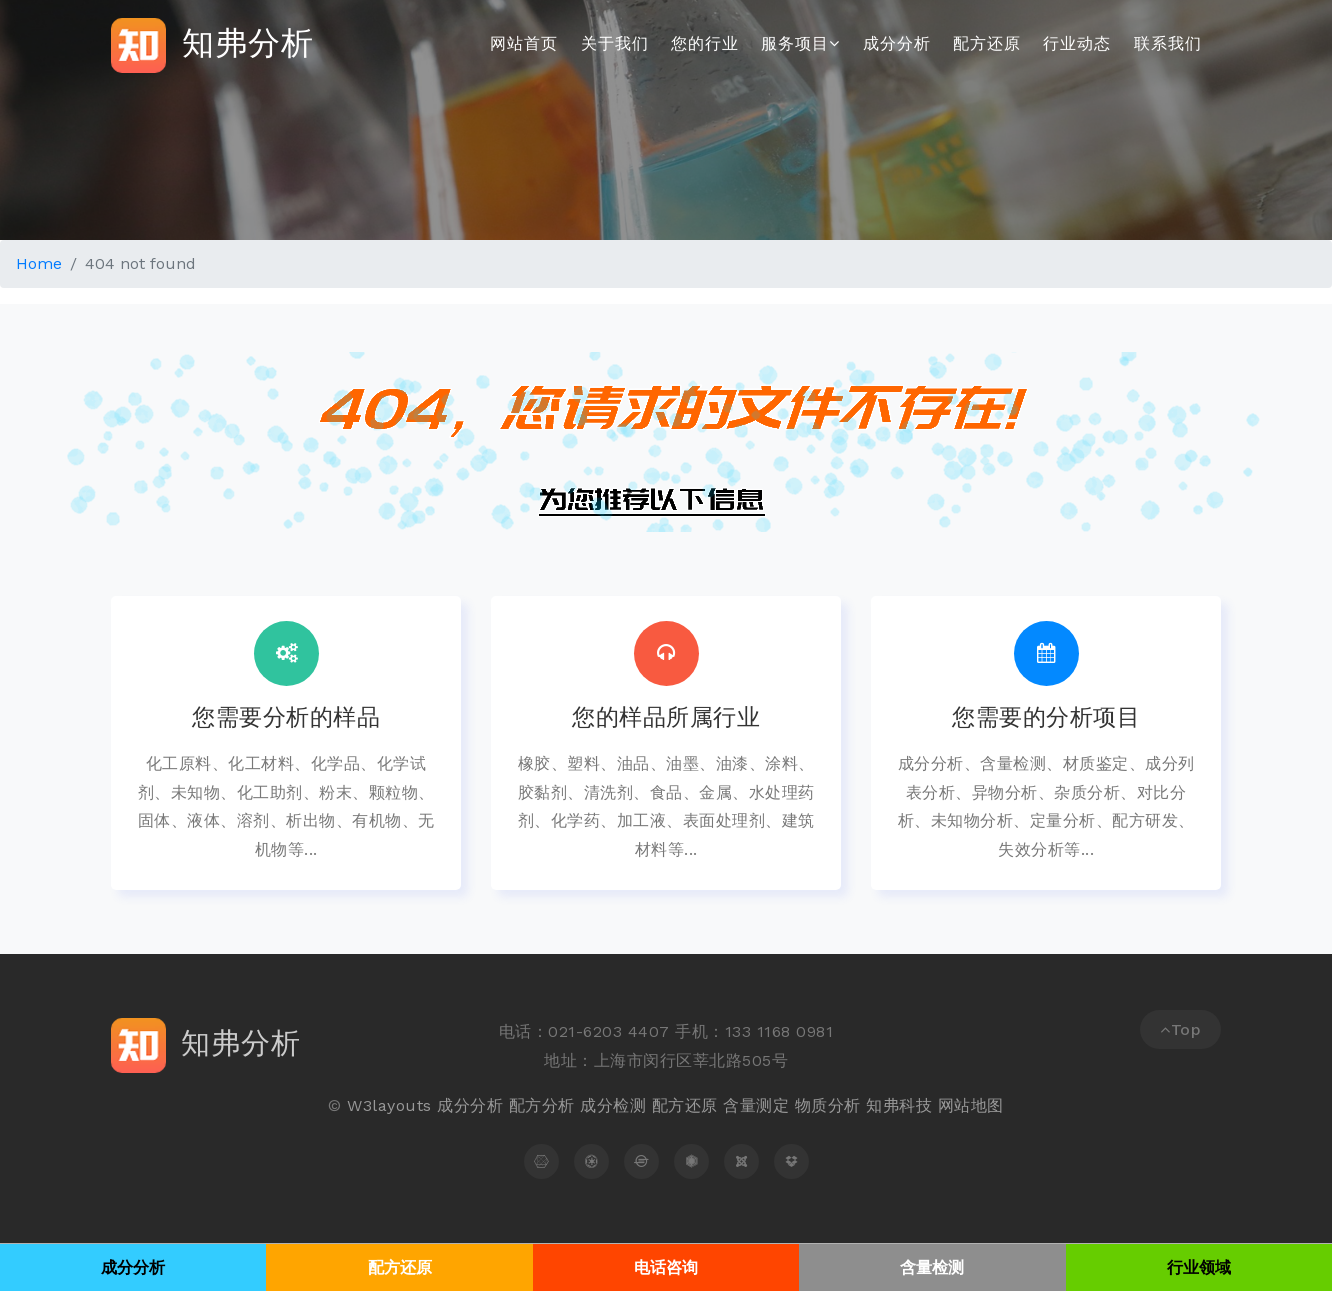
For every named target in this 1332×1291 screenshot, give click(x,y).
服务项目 (800, 43)
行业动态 (1077, 43)
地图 (987, 1105)
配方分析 (542, 1105)
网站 (954, 1105)
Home (39, 263)
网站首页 (524, 43)
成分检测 (613, 1105)
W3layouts (389, 1105)
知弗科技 (899, 1105)
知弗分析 (212, 45)
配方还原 (987, 43)
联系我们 (1168, 43)
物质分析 (828, 1105)
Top (1180, 1029)
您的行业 (705, 43)
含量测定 (756, 1105)
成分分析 (897, 43)
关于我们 (615, 43)
